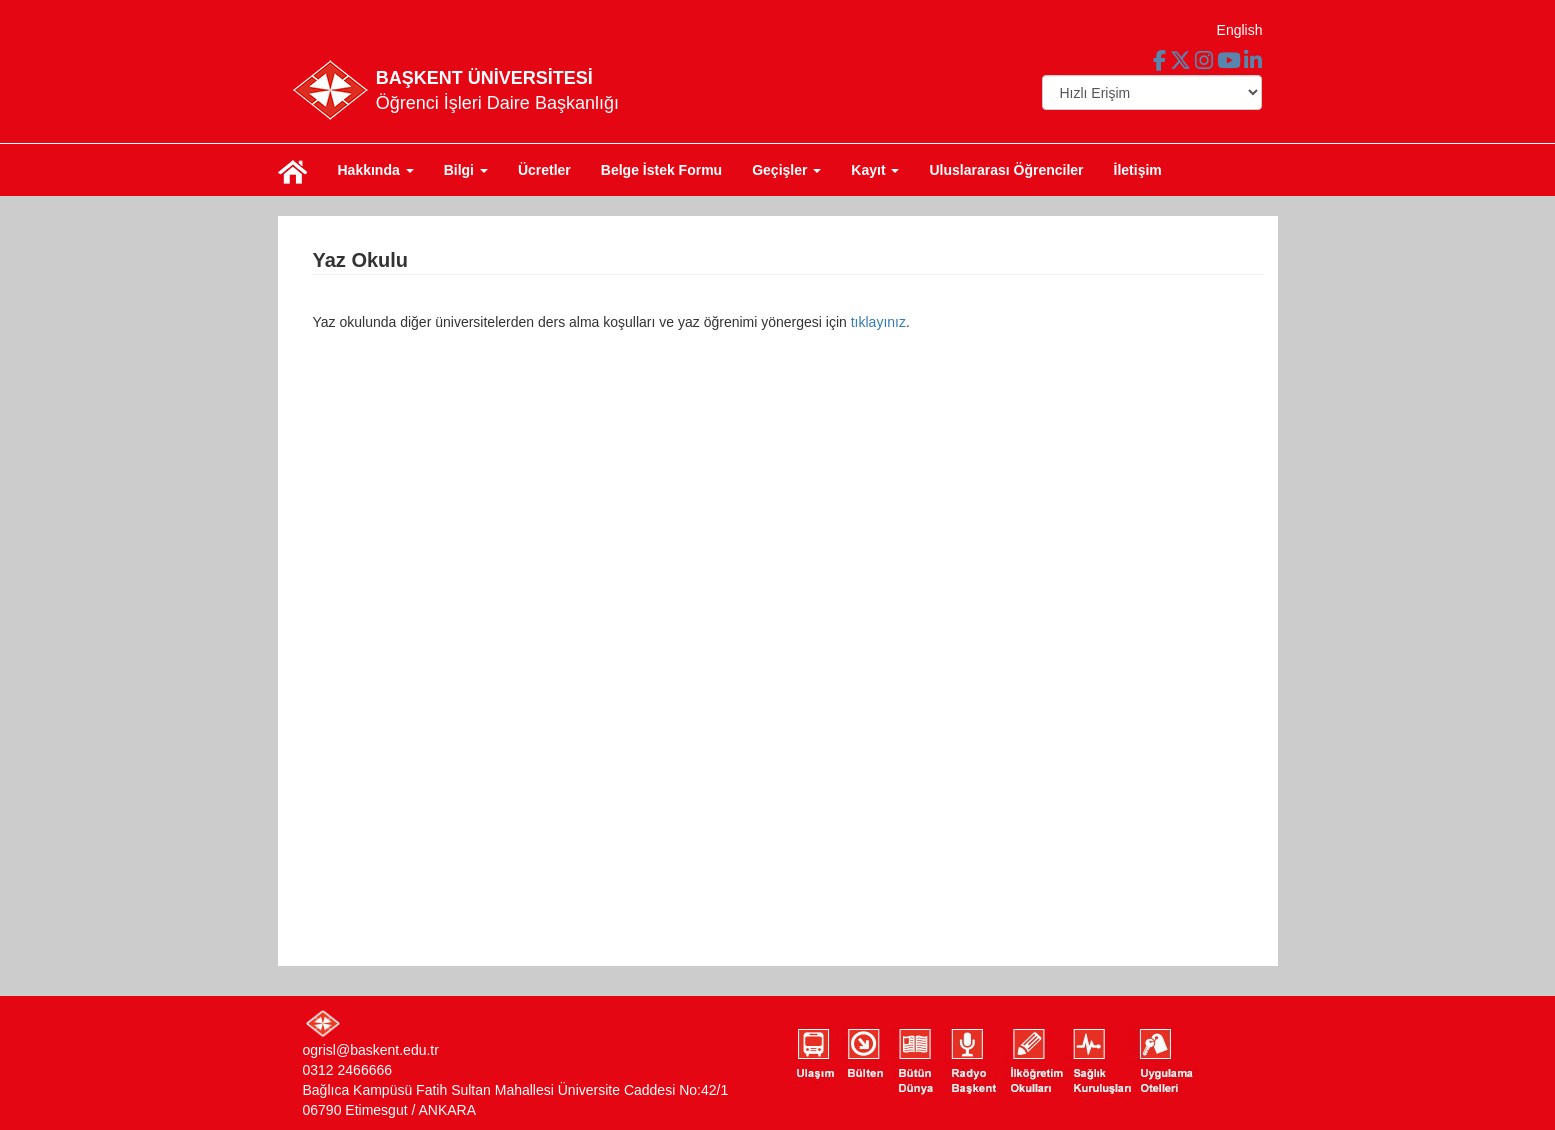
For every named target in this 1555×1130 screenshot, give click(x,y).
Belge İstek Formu (661, 170)
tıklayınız (878, 322)
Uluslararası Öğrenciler (1006, 170)
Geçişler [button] (786, 170)
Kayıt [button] (875, 170)
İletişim (1138, 170)
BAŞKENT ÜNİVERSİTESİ (484, 78)
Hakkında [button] (376, 170)
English (1240, 30)
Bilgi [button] (466, 170)
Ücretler (544, 170)
